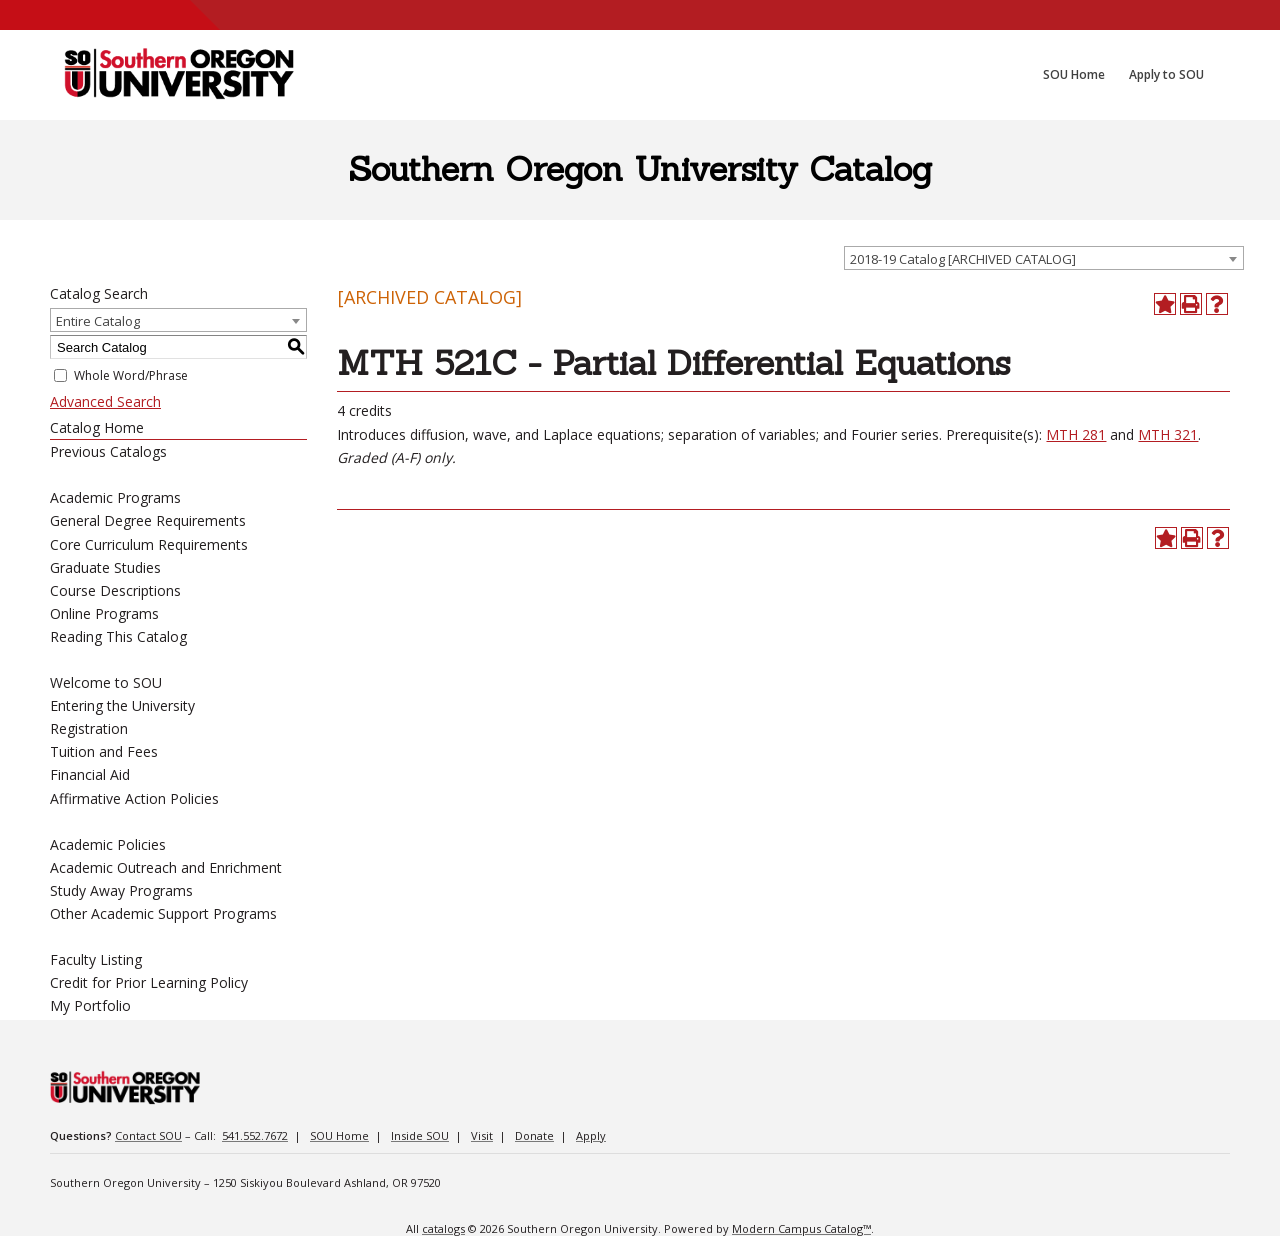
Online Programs (104, 613)
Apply (591, 1135)
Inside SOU (420, 1135)
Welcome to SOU (106, 682)
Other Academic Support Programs (163, 913)
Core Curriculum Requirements (149, 544)
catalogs (443, 1228)
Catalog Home (97, 427)
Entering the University (122, 705)
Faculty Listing (96, 959)
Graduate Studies (105, 567)
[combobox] (1044, 258)
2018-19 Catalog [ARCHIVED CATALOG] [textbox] (963, 259)
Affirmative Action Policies (134, 798)
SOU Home (339, 1135)
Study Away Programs (121, 890)
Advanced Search (105, 401)
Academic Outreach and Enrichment (166, 867)
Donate (534, 1135)
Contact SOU (148, 1135)
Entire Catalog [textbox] (98, 321)
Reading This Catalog (118, 636)
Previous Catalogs (108, 451)
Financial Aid (90, 774)
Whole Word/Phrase (131, 375)
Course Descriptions (115, 590)
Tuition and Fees (104, 751)
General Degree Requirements (148, 520)
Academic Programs (115, 497)
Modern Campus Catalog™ (801, 1228)
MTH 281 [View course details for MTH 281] (1076, 434)
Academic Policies (108, 844)
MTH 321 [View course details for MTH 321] (1168, 434)
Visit (482, 1135)
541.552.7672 (255, 1135)
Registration (89, 728)
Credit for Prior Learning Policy (149, 982)
